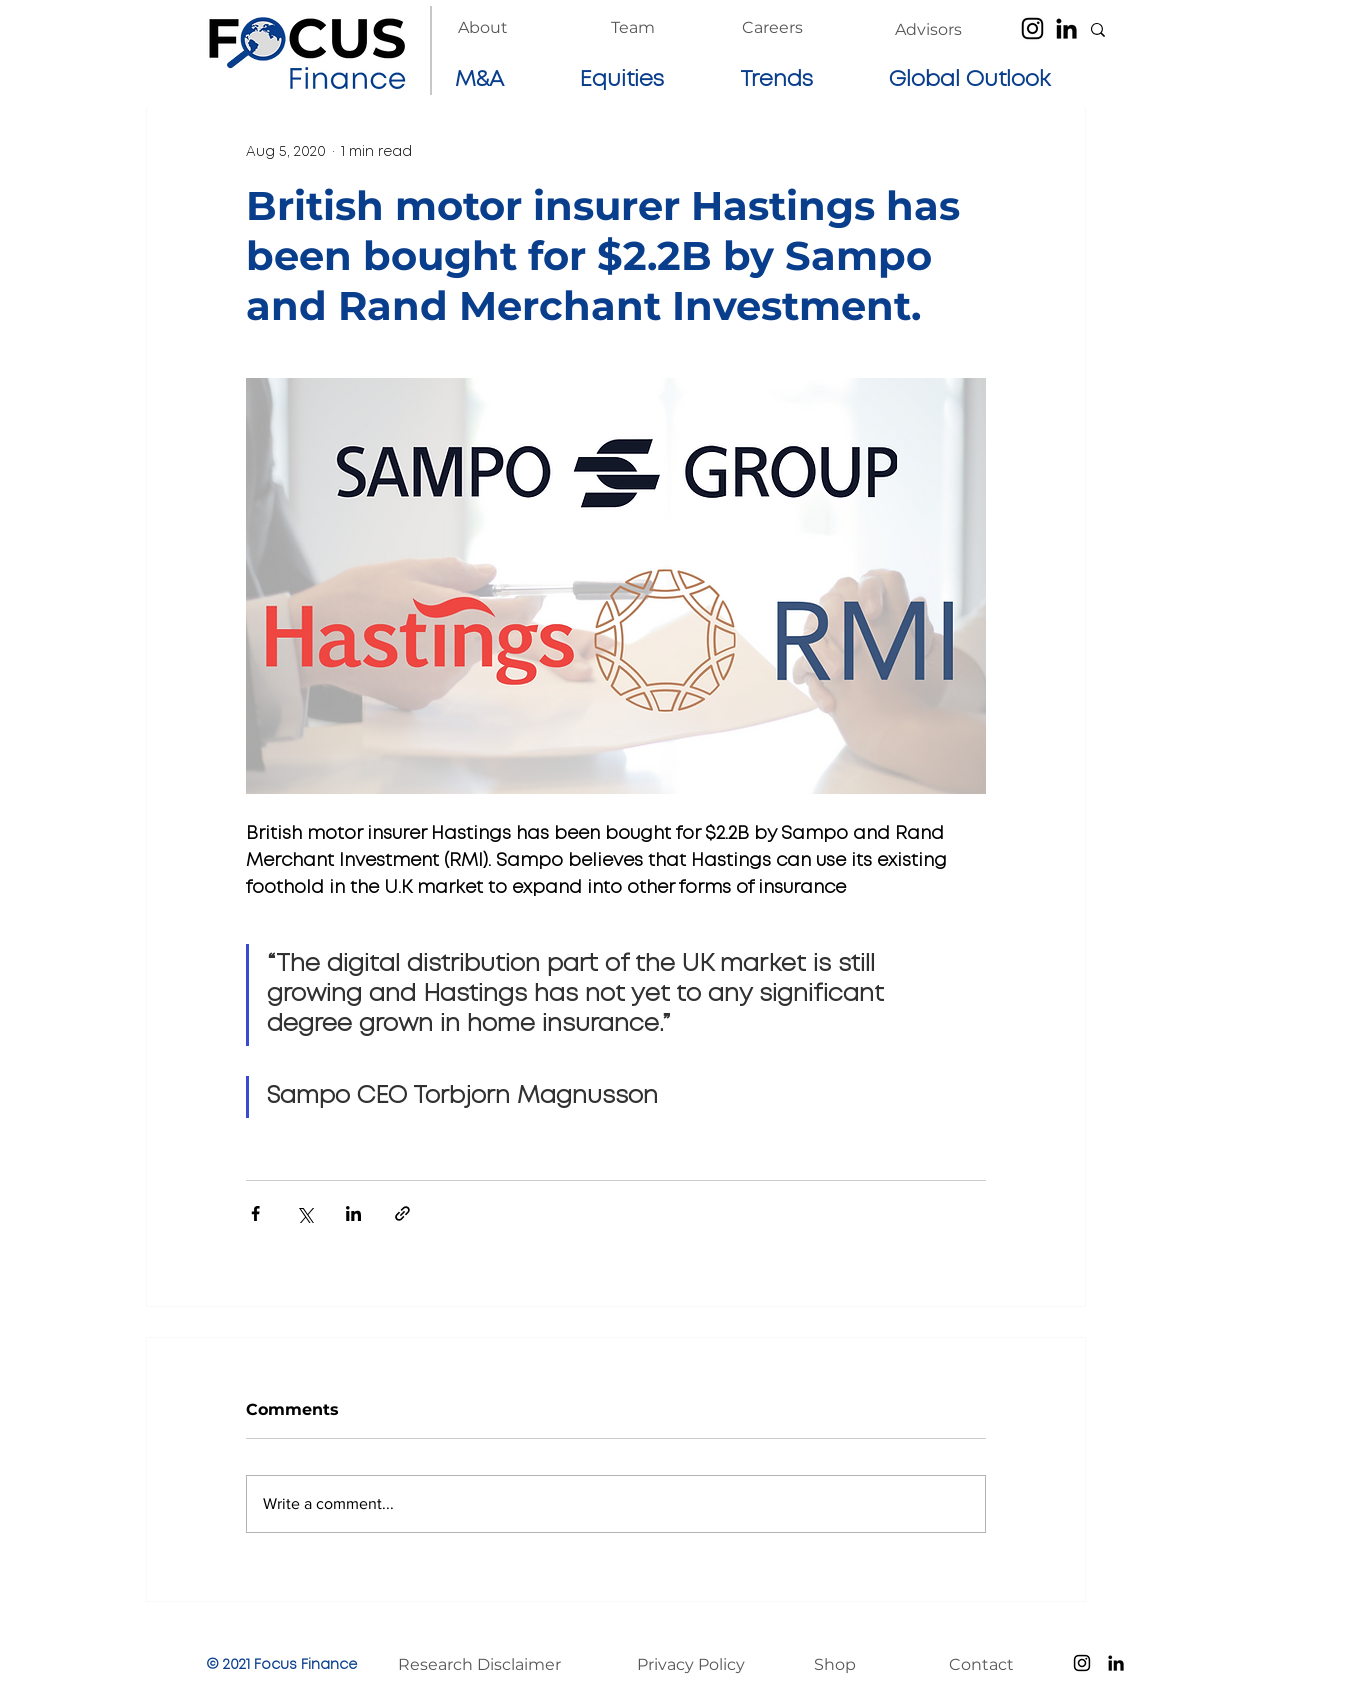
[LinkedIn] (1066, 28)
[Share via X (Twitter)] (304, 1213)
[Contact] (991, 1665)
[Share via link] (402, 1213)
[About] (483, 28)
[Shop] (856, 1665)
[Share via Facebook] (255, 1213)
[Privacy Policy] (701, 1665)
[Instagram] (1032, 28)
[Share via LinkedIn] (353, 1213)
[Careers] (772, 28)
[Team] (633, 28)
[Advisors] (928, 30)
